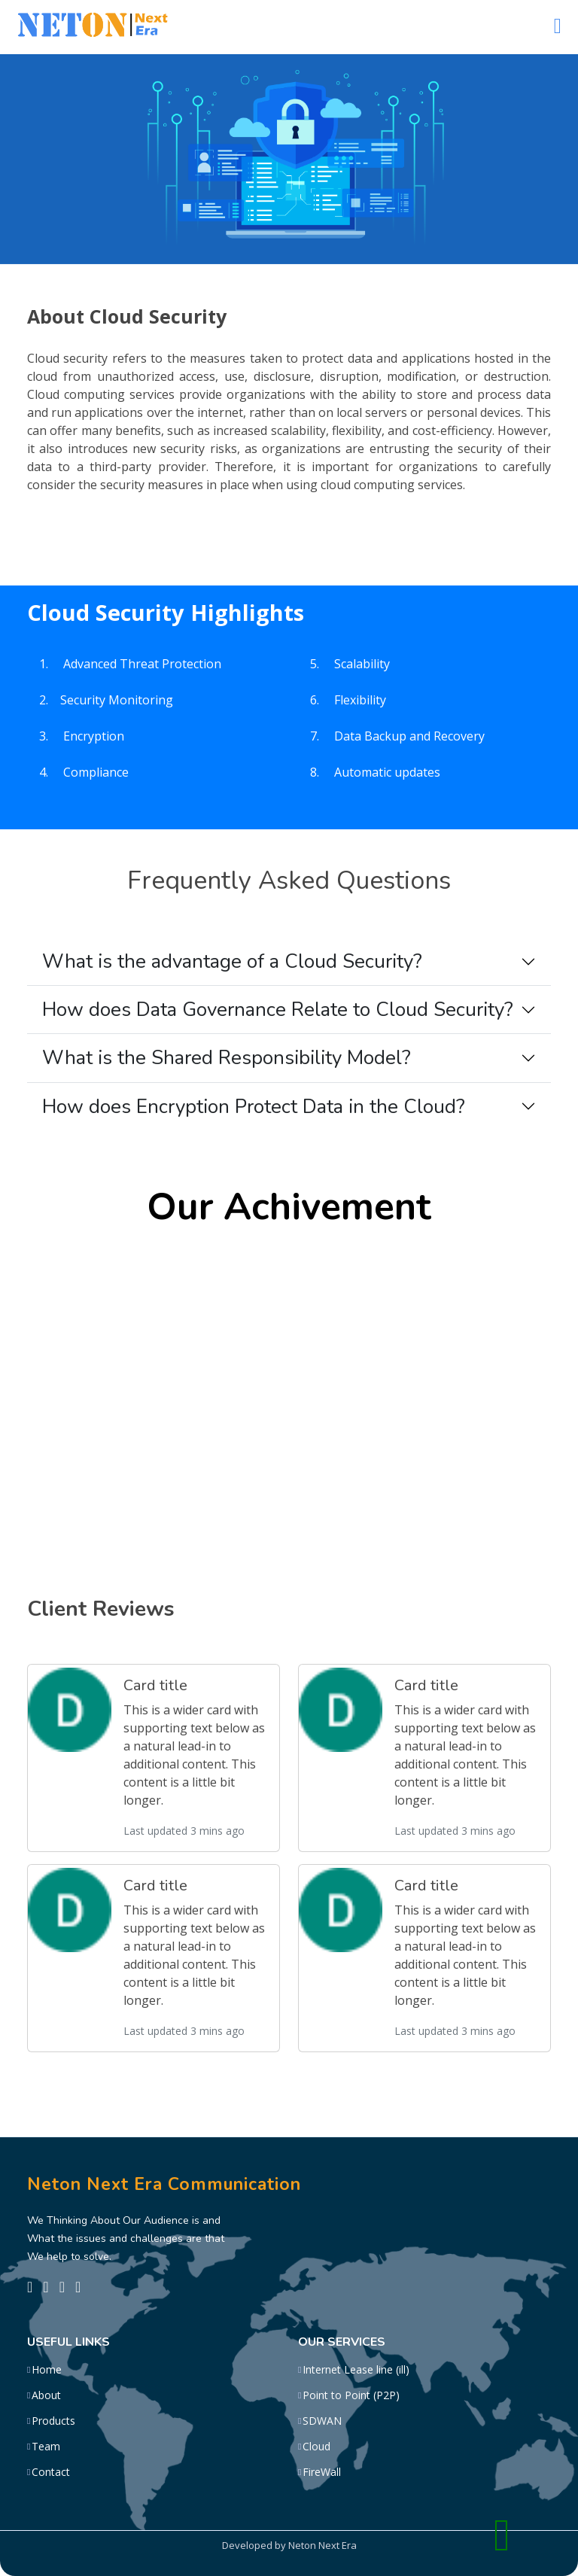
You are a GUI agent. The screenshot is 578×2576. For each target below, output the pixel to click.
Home (47, 2370)
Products (53, 2421)
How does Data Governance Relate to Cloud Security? (277, 1009)
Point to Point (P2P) (351, 2395)
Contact (51, 2472)
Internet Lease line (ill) (356, 2370)
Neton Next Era (322, 2545)
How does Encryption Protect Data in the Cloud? (253, 1106)
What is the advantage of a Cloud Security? (232, 961)
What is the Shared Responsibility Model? (226, 1058)
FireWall (322, 2472)
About (46, 2395)
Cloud (316, 2446)
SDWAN (322, 2421)
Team (46, 2446)
